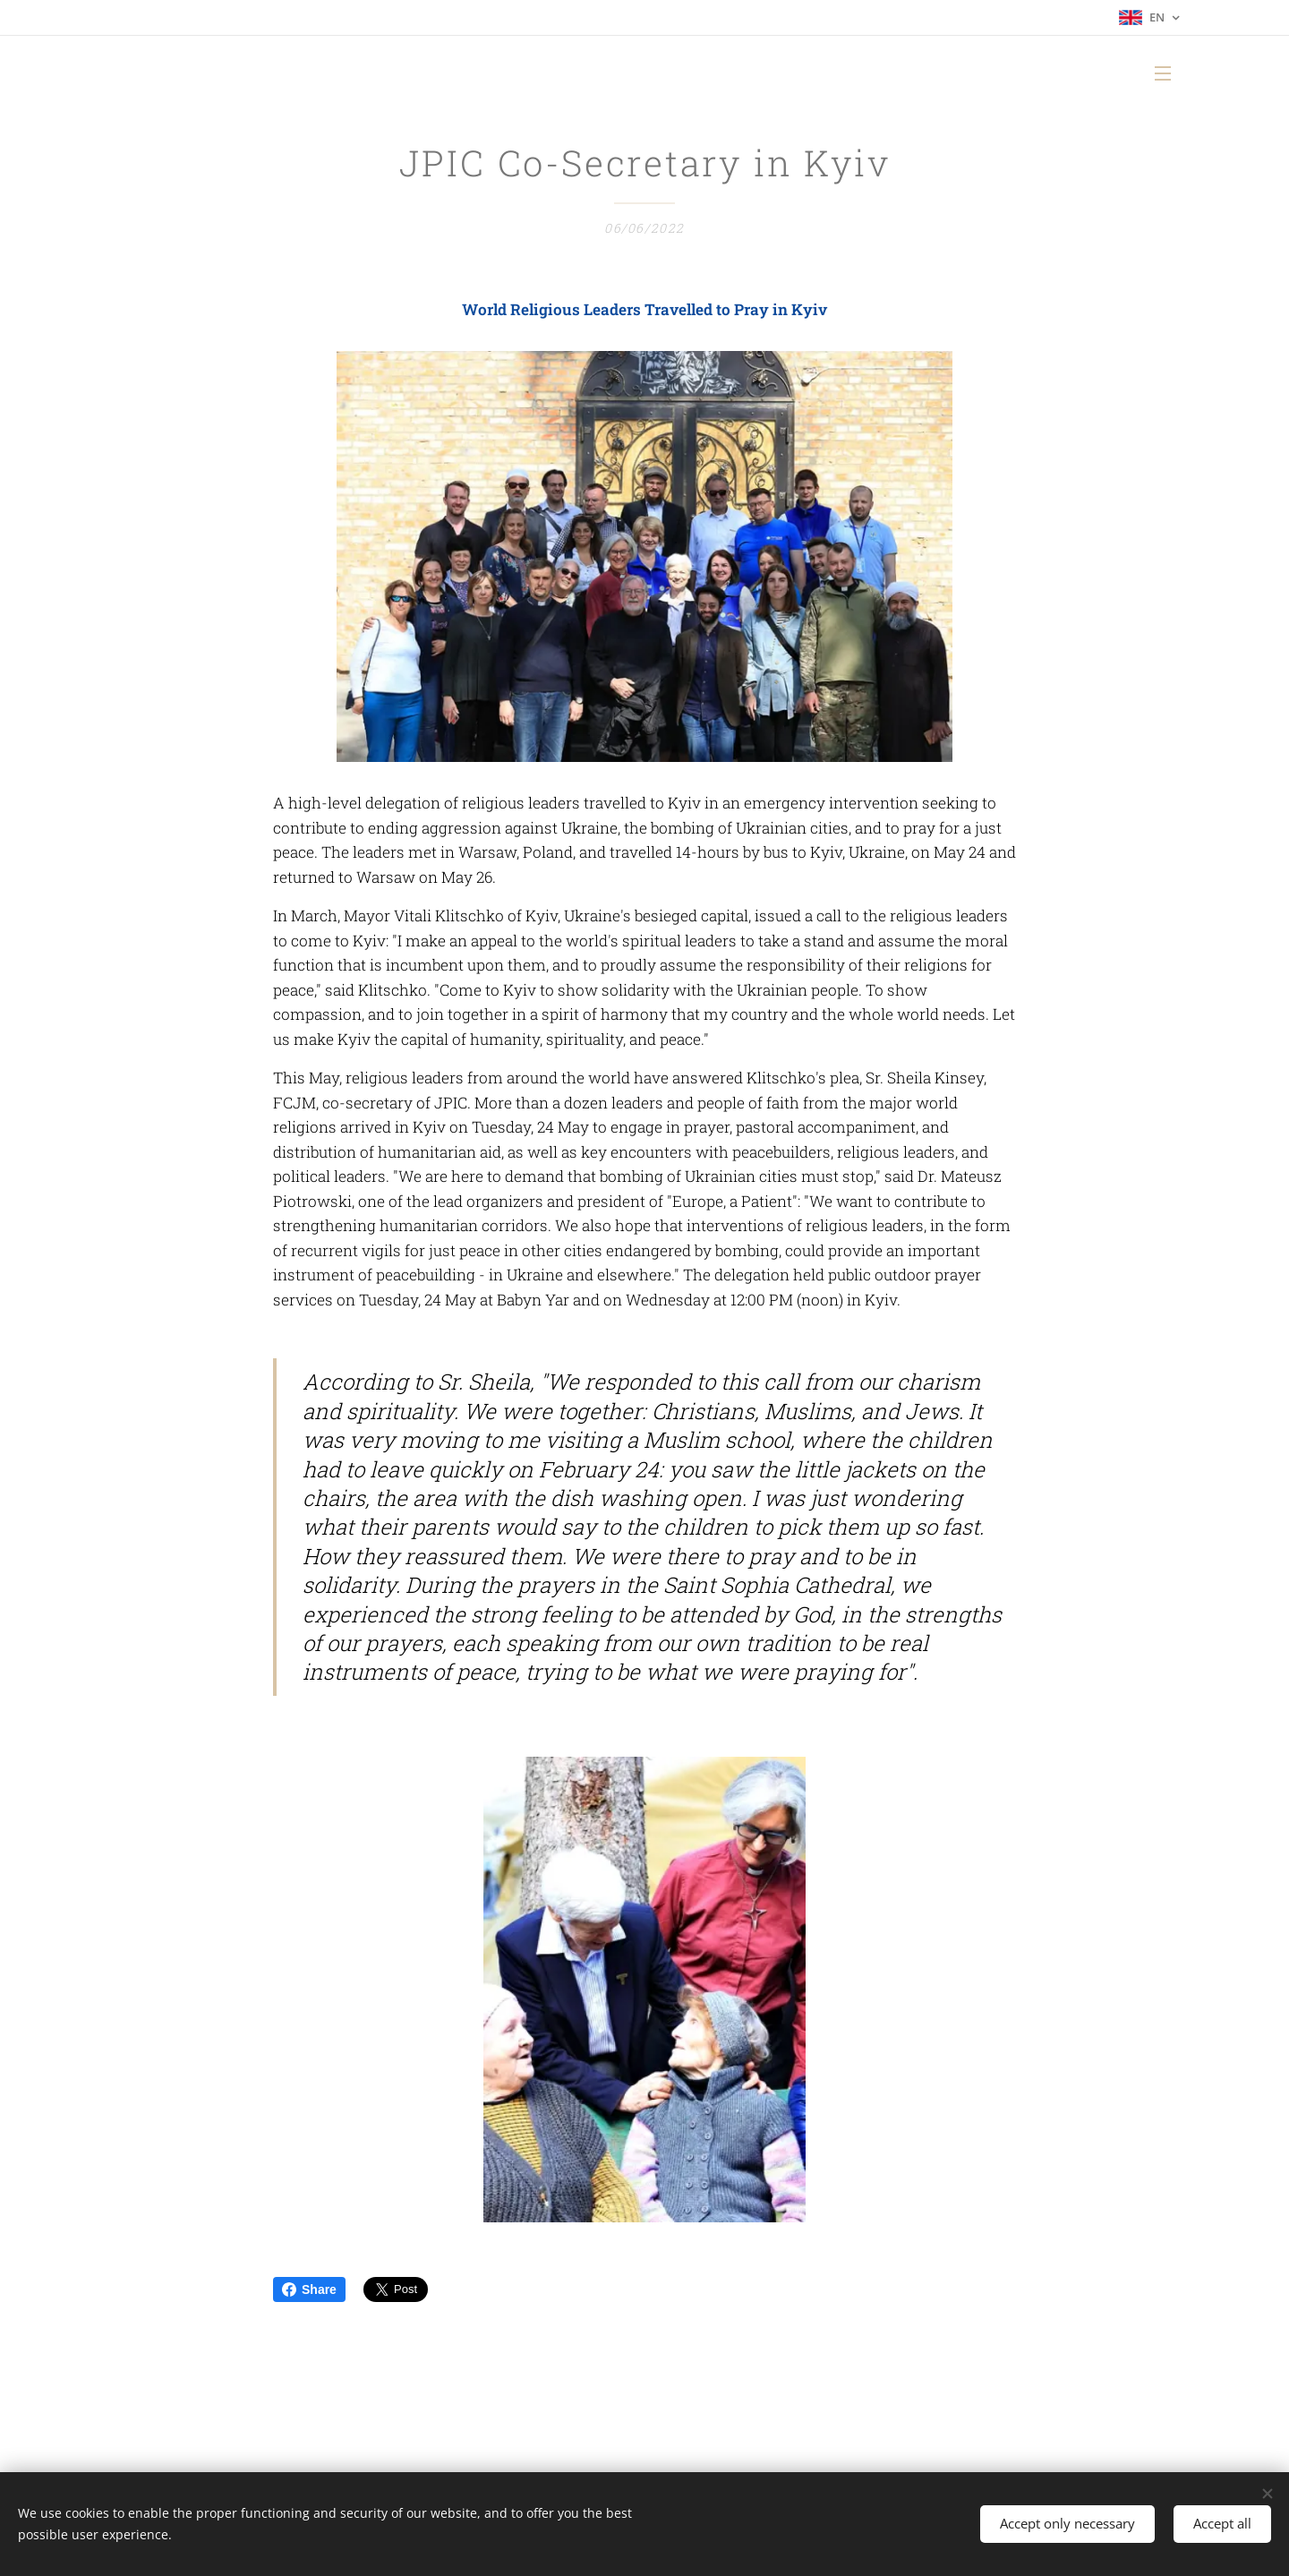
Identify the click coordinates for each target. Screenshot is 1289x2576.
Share (309, 2289)
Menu (1163, 73)
